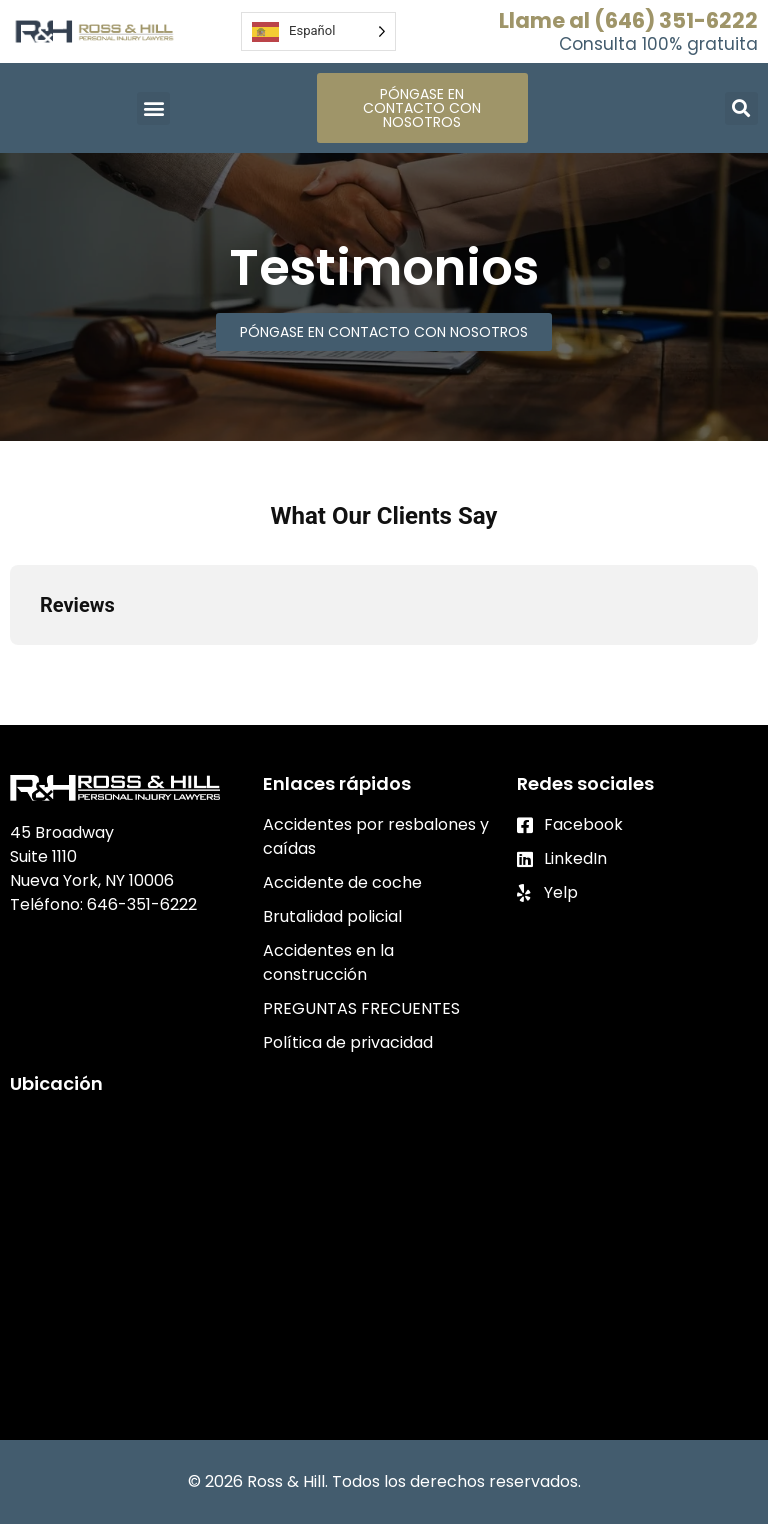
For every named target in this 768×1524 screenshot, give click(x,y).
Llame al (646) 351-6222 (628, 20)
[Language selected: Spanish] (318, 31)
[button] (153, 108)
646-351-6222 (142, 904)
